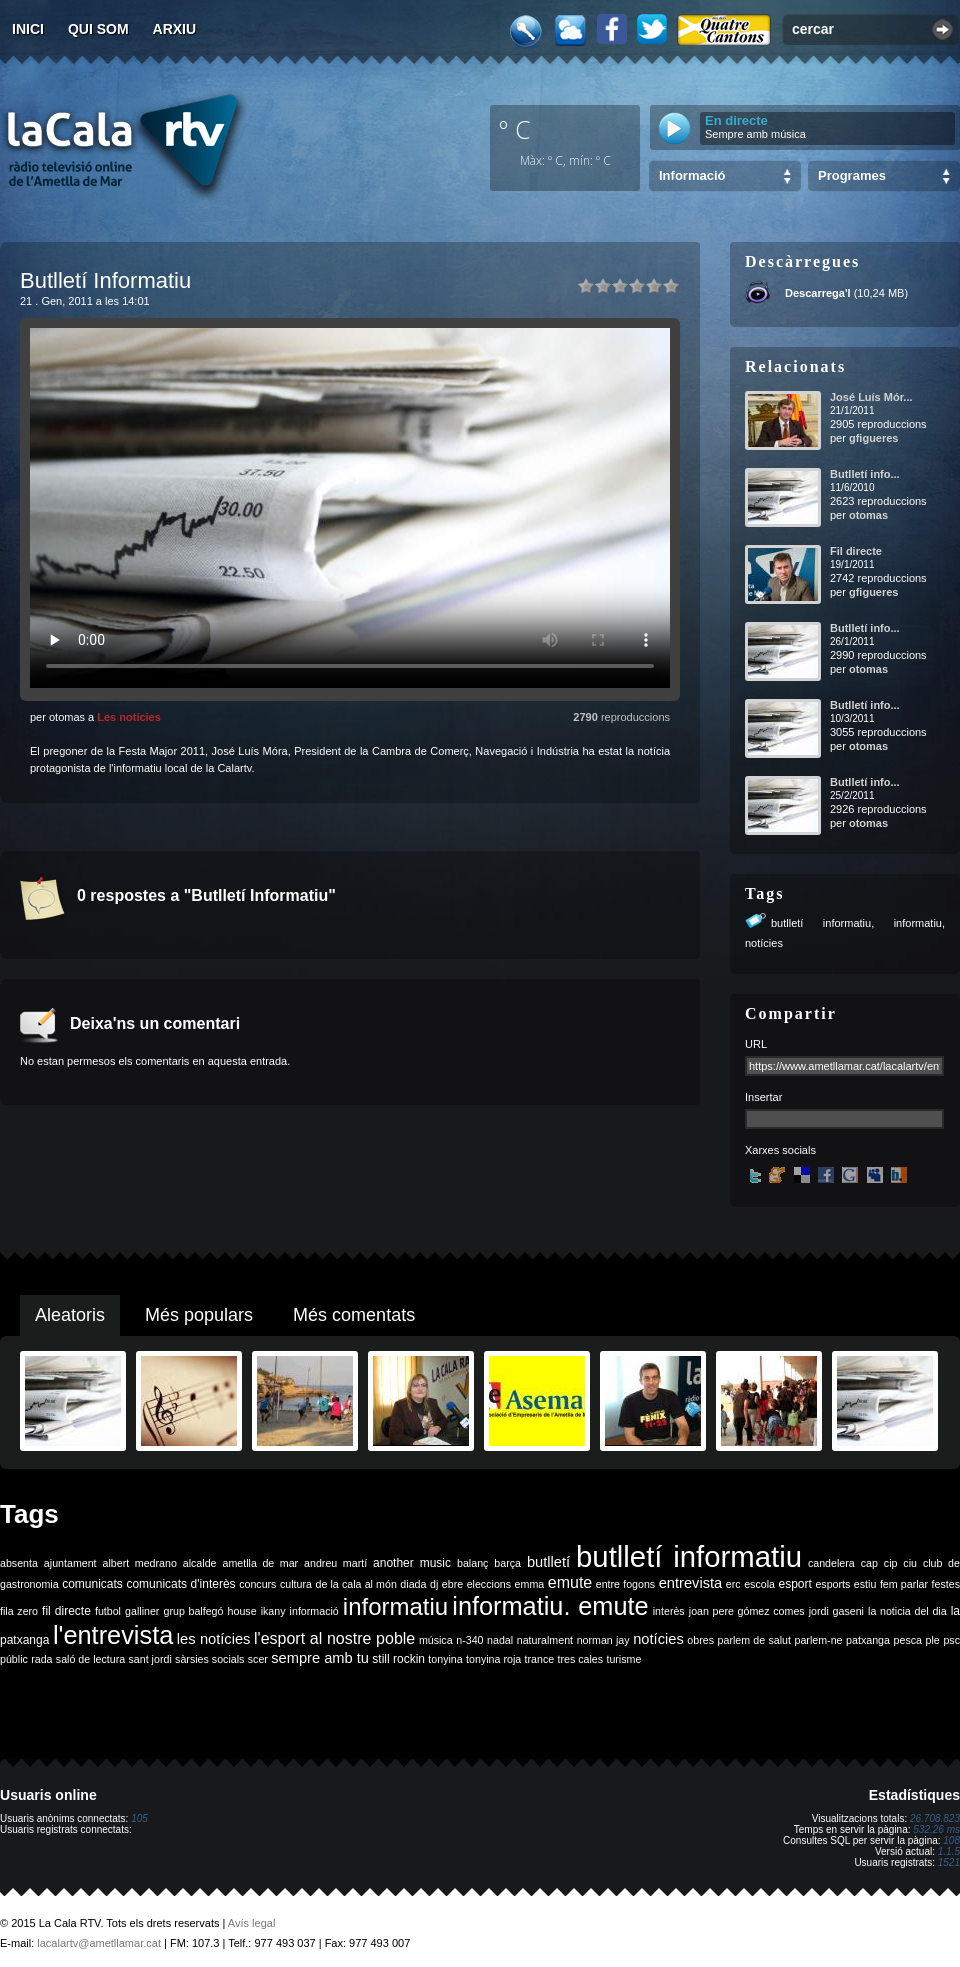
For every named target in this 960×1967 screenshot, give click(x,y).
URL (756, 1044)
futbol (108, 1611)
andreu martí (335, 1563)
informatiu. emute (550, 1606)
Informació (692, 175)
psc (951, 1640)
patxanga (868, 1640)
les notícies (214, 1639)
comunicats (92, 1584)
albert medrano (140, 1563)
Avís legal (252, 1923)
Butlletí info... (865, 474)
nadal (500, 1640)
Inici (28, 29)
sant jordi (150, 1659)
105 (139, 1818)
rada (41, 1659)
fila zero (19, 1611)
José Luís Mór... (871, 397)
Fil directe (856, 551)
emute (570, 1582)
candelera (831, 1563)
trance (540, 1659)
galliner (142, 1611)
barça (507, 1563)
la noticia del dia (907, 1611)
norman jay (603, 1640)
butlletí (548, 1562)
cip (891, 1563)
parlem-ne (819, 1640)
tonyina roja (493, 1659)
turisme (623, 1659)
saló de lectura (90, 1659)
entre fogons (625, 1584)
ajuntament (70, 1563)
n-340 (469, 1640)
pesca (908, 1640)
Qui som (98, 29)
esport (794, 1584)
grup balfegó (193, 1611)
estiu (865, 1584)
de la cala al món (356, 1584)
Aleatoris (70, 1315)
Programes (852, 175)
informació (314, 1611)
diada (413, 1584)
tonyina (445, 1659)
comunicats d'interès (180, 1584)
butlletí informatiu (821, 923)
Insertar (763, 1097)
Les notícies (129, 717)
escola (759, 1584)
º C (515, 129)
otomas (868, 515)
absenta (19, 1563)
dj (434, 1584)
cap (869, 1563)
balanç (472, 1563)
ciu (910, 1563)
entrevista (691, 1583)
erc (733, 1584)
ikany (273, 1611)
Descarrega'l (818, 293)
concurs (257, 1584)
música (436, 1640)
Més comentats (354, 1315)
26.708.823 (935, 1818)
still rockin (398, 1659)
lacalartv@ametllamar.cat (99, 1943)
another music (412, 1563)
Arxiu (175, 29)
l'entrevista (113, 1635)
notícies (764, 943)
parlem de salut (754, 1640)
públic (14, 1659)
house (242, 1611)
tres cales (580, 1659)
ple (933, 1640)
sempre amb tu (320, 1658)
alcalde (200, 1563)
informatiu (918, 923)
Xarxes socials (780, 1150)
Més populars (199, 1315)
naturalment (545, 1640)
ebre (452, 1584)
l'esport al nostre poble (334, 1638)
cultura (296, 1584)
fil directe (66, 1611)
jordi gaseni (836, 1611)
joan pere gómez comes (747, 1611)
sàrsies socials (209, 1659)
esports (832, 1584)
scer (258, 1659)
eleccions (489, 1584)
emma (530, 1584)
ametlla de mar (260, 1563)
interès (669, 1611)
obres (700, 1640)
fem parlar (904, 1584)
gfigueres (874, 438)
